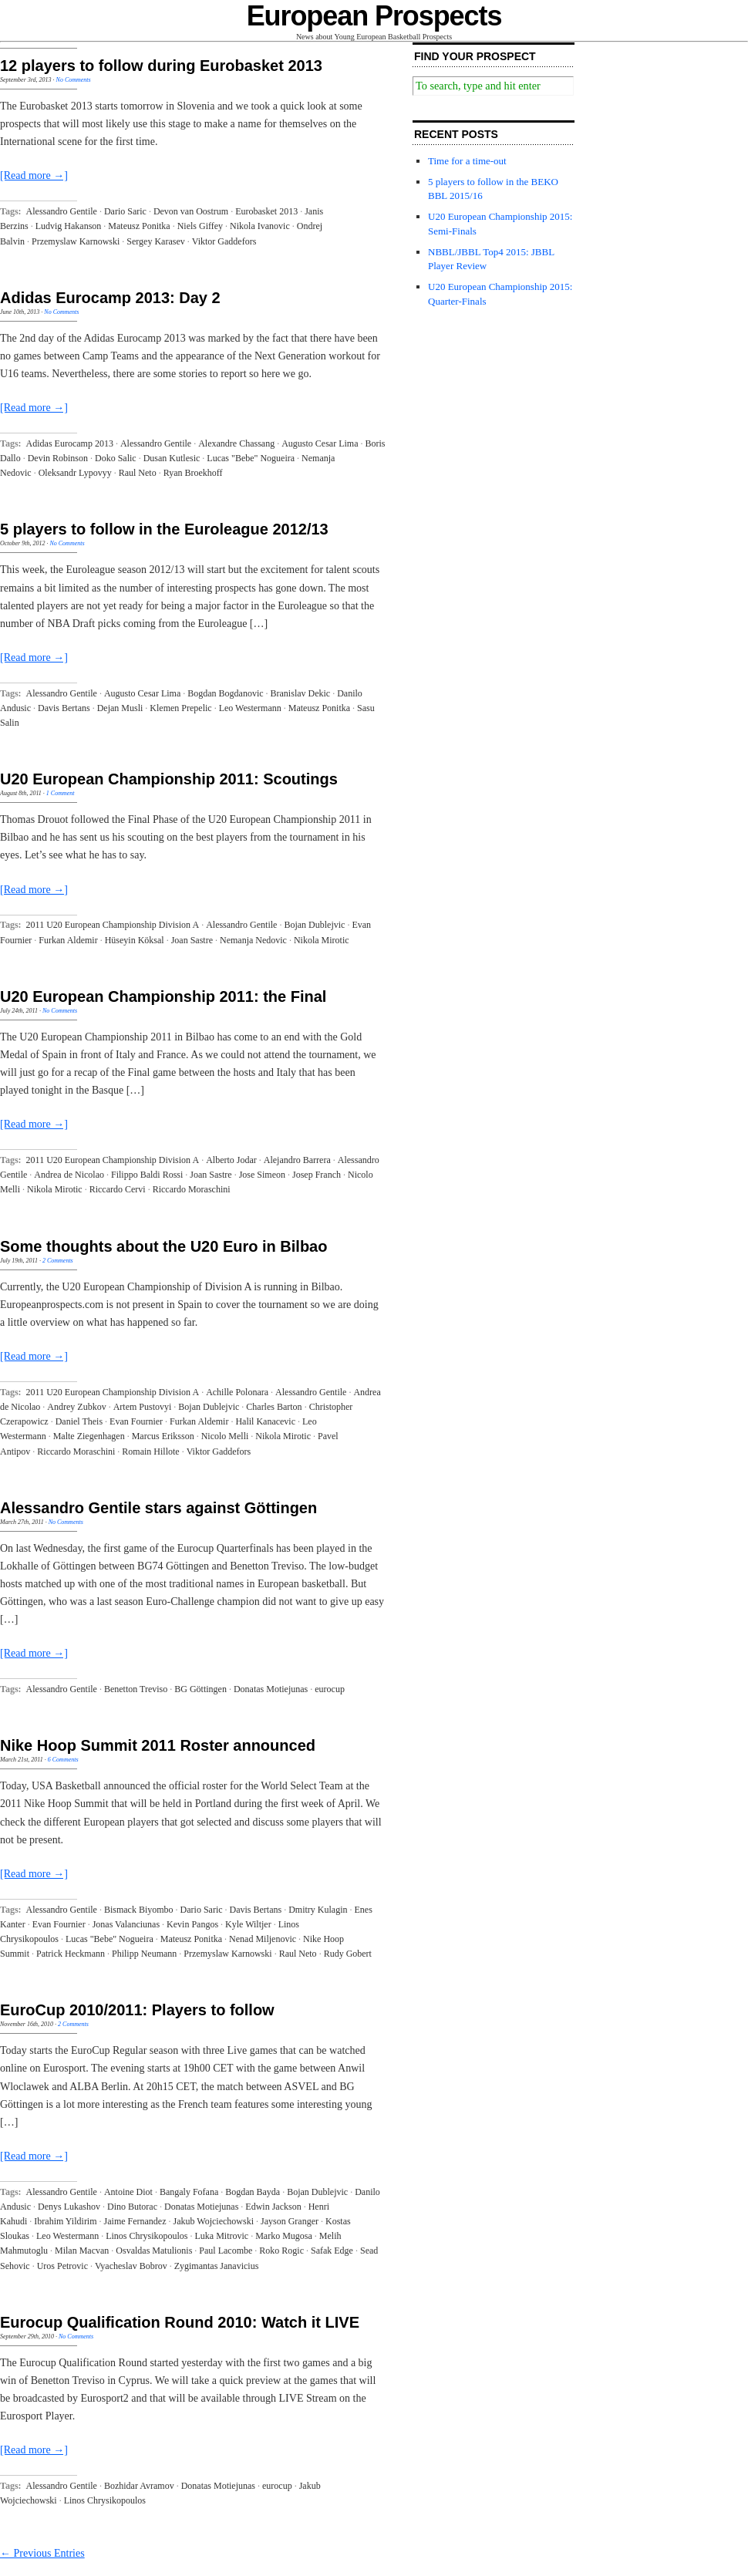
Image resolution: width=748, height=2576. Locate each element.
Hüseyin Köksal (134, 940)
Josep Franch (316, 1174)
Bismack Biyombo (139, 1909)
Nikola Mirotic (321, 940)
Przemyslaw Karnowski (76, 241)
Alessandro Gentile (61, 211)
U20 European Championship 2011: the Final (163, 996)
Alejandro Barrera (297, 1160)
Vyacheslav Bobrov (131, 2266)
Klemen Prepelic (180, 708)
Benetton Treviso (135, 1689)
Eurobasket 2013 (266, 211)
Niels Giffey (200, 226)
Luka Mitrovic (221, 2235)
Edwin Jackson (273, 2206)
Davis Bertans (64, 708)
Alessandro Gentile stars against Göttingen (158, 1507)
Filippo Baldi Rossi (147, 1174)
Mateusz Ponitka (139, 226)
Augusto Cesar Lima (319, 443)
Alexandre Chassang (236, 443)
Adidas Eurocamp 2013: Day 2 (110, 297)
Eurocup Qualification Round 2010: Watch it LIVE (179, 2322)
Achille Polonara (237, 1392)
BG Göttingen (200, 1689)
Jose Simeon (262, 1174)
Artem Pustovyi (142, 1406)
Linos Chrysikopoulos (146, 2235)
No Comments (73, 79)
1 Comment (60, 793)
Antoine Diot (128, 2192)
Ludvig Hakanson (68, 226)
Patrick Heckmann (70, 1953)
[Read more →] (34, 175)
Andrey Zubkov (76, 1406)
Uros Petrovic (62, 2266)
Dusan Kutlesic (171, 458)
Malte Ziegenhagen (89, 1436)
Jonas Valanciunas (126, 1924)
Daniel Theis (79, 1421)
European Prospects (374, 16)
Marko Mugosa (283, 2235)
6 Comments (63, 1759)
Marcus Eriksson (163, 1436)
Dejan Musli (120, 708)
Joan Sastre (192, 940)
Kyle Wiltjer (248, 1924)
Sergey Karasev (155, 241)
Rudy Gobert (348, 1953)
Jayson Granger (289, 2221)
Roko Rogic (281, 2250)
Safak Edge (332, 2250)
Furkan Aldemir (68, 940)
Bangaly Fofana (189, 2192)
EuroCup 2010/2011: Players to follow (137, 2009)
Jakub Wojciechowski (214, 2221)
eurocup (330, 1689)
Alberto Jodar (231, 1160)
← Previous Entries (42, 2553)
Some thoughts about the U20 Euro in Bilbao (163, 1246)
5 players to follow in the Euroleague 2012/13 (164, 529)
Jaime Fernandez (135, 2221)
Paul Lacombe (225, 2250)
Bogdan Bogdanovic (225, 693)
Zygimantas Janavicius (216, 2266)
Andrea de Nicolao (69, 1174)
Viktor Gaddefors (224, 241)
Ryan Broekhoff (193, 472)
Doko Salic (115, 458)
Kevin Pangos (192, 1924)
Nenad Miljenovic (262, 1939)
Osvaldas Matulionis (154, 2250)
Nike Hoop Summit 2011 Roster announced (157, 1745)
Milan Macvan (82, 2250)
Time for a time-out (467, 161)
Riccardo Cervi (117, 1189)
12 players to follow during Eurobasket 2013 (161, 65)
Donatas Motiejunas (271, 1689)
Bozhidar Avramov (139, 2485)
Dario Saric (125, 211)
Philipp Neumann (144, 1953)
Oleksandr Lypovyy (75, 472)
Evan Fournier (136, 1421)
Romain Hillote (150, 1451)
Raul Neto (138, 472)
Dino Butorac (132, 2206)
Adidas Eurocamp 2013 (69, 443)
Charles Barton (274, 1406)
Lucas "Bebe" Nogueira (251, 458)
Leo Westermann (250, 708)
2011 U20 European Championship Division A (113, 924)
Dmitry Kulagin (317, 1909)
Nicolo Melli (225, 1436)
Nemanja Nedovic (253, 940)
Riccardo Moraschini (192, 1189)
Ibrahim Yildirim (65, 2221)
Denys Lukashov (69, 2206)
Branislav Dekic (301, 693)
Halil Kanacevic (265, 1421)
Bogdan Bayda (252, 2192)
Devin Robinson (58, 458)
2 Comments (57, 1260)
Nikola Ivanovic (260, 226)
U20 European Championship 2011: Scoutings (169, 778)
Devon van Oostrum (190, 211)
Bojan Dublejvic (314, 924)
